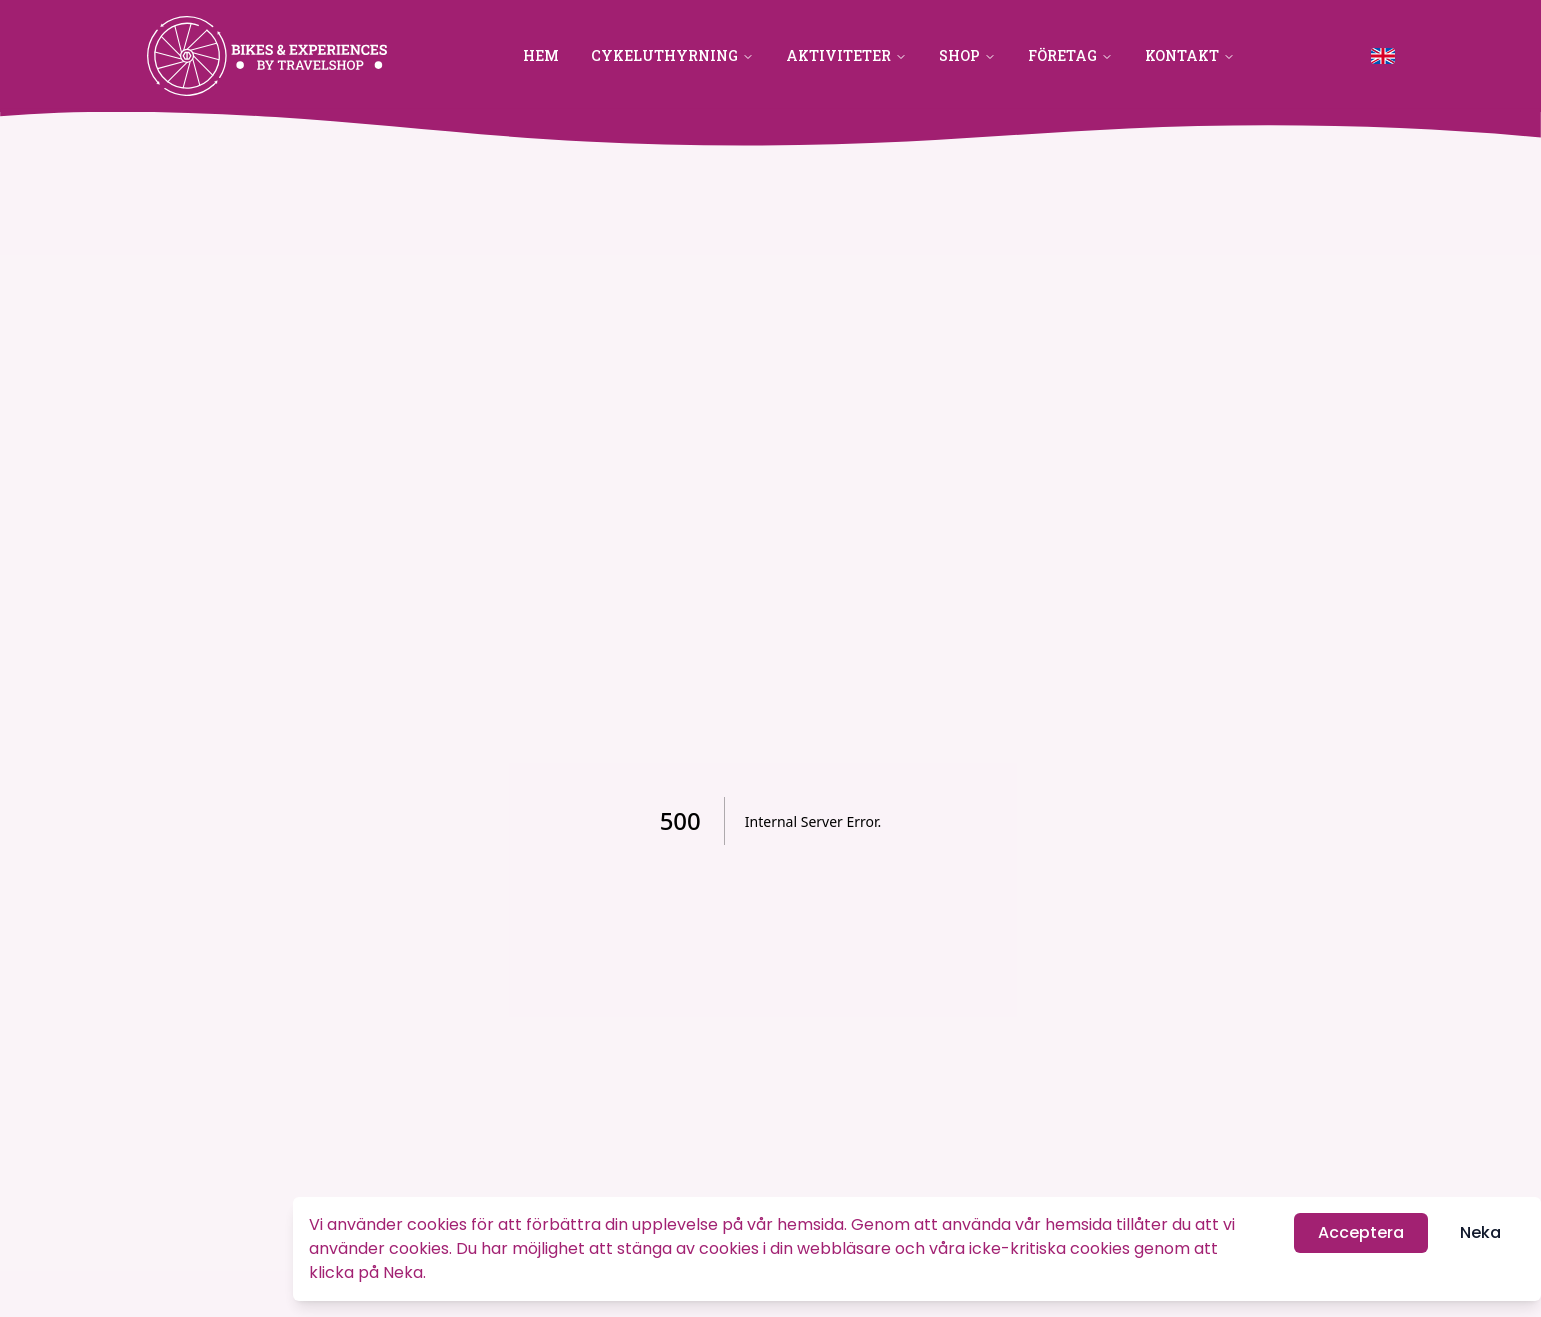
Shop (967, 55)
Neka (1480, 1233)
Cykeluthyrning (672, 55)
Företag (1070, 55)
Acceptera (1361, 1233)
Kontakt (1190, 55)
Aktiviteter (846, 55)
